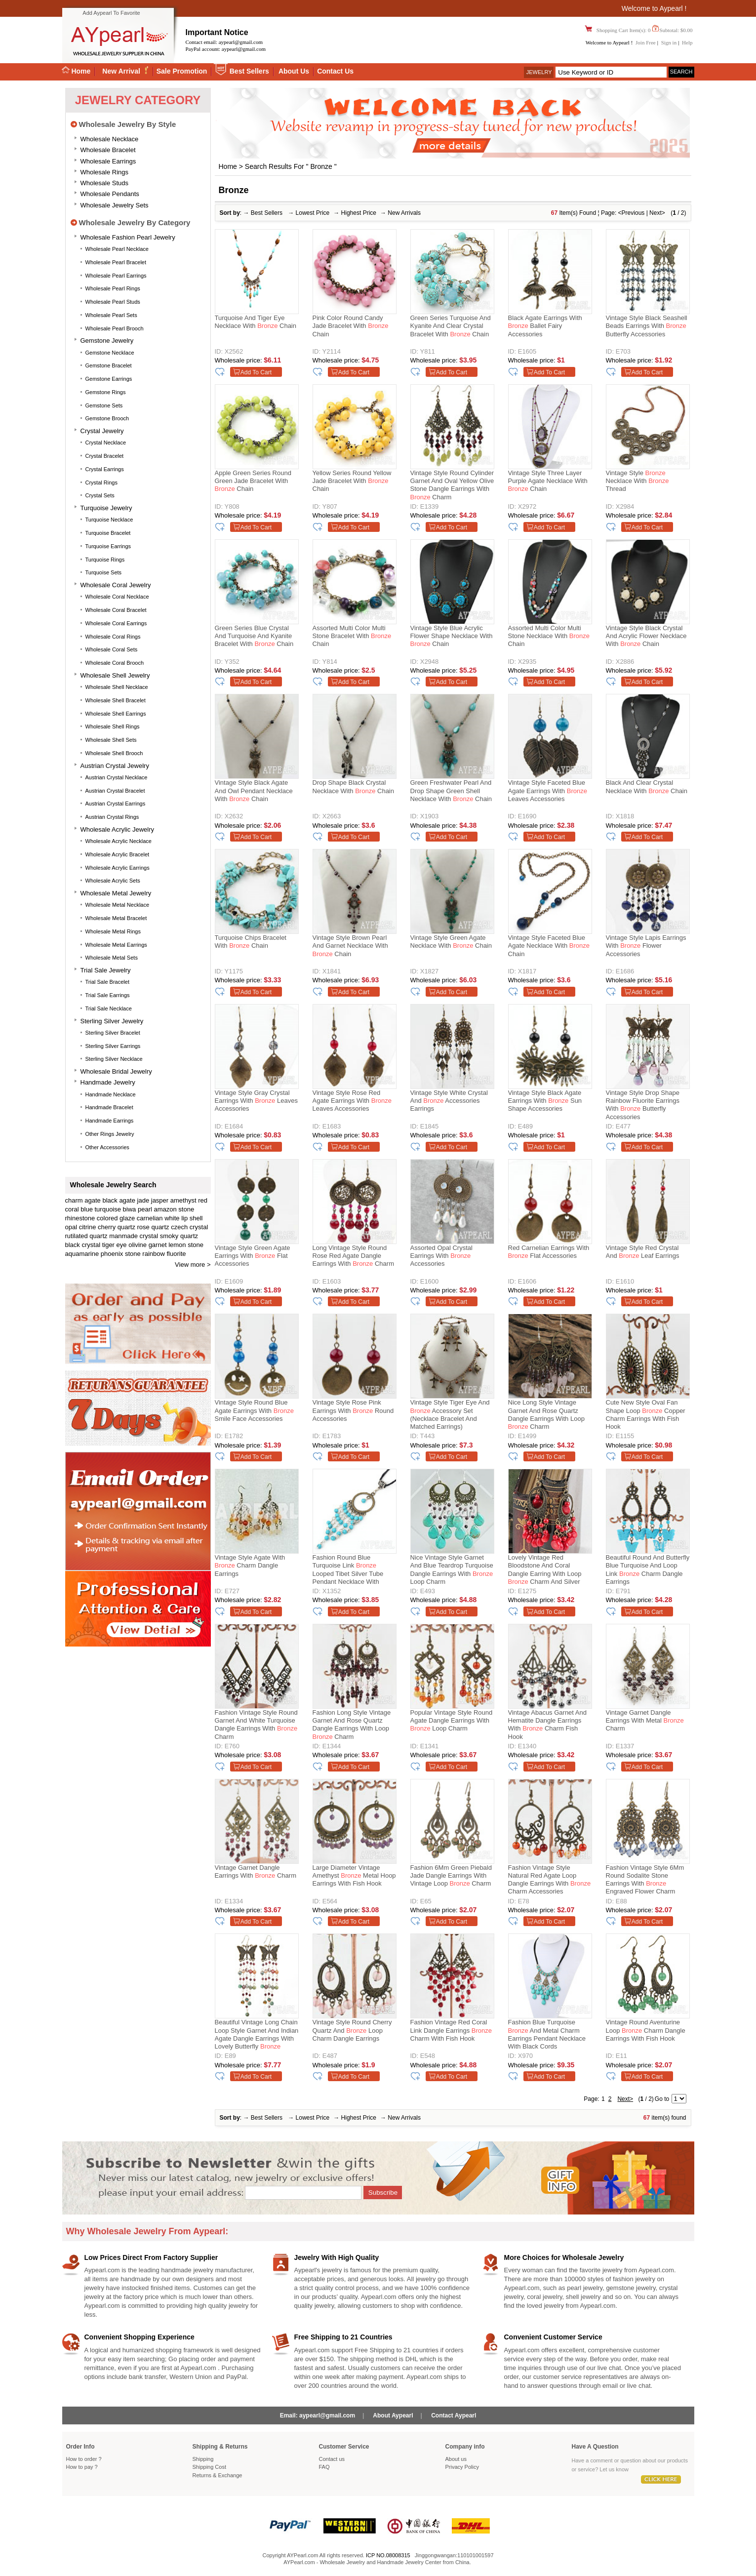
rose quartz (153, 1227)
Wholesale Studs (104, 183)
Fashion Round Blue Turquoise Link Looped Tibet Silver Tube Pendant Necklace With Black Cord (348, 1571)
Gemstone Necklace (109, 353)
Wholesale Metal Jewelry (116, 893)
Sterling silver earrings (113, 1046)
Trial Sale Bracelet (107, 982)
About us (456, 2459)
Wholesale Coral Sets (111, 649)
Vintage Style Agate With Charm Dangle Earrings (250, 1565)
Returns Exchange (217, 2475)
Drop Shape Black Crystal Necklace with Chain (353, 786)
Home (76, 71)
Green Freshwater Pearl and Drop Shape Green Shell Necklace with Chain (451, 791)
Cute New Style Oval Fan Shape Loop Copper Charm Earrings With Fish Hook (645, 1414)
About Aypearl (393, 2415)
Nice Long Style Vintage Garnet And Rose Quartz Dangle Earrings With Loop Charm (546, 1414)
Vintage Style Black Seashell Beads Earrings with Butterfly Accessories (646, 326)
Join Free (646, 42)
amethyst (183, 1200)
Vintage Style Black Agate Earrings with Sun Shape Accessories (545, 1101)
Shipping (203, 2459)
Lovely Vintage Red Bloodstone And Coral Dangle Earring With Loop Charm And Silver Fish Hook (545, 1571)
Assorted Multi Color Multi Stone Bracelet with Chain (352, 636)
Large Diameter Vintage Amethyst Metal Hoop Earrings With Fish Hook (354, 1876)
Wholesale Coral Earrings (116, 623)
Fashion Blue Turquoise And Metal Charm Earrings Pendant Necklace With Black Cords (547, 2034)
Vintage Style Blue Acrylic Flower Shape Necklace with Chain (451, 636)
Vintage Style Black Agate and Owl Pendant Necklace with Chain (254, 791)
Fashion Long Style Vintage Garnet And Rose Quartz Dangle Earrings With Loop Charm (352, 1724)
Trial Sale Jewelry (105, 970)
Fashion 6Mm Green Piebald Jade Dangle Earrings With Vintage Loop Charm (451, 1876)
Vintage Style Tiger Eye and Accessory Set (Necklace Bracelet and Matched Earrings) (450, 1414)
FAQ (324, 2467)
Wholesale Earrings (108, 161)
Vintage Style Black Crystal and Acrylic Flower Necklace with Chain (646, 636)
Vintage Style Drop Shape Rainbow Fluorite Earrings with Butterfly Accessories (643, 1105)
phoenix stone (121, 1253)
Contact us (332, 2459)
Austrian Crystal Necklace (116, 777)
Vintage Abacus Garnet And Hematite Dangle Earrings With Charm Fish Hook (547, 1724)
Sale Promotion (182, 71)
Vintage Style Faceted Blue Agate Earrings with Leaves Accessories (547, 791)
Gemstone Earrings (108, 379)
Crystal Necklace (105, 442)
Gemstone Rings (105, 392)
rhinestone (80, 1218)
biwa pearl (137, 1209)
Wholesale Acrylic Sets (112, 881)
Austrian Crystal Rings (112, 817)
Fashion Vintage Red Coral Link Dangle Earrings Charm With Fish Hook (451, 2030)
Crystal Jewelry (102, 431)
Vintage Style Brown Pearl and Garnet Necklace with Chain (350, 946)
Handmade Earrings (109, 1121)
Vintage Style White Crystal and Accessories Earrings (449, 1101)
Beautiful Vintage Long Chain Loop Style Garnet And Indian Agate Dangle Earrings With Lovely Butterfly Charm (257, 2035)
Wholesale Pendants (109, 194)
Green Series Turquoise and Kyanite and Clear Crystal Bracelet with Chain (450, 326)
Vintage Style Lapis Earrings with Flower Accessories (646, 946)
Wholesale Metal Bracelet (116, 918)
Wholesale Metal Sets (111, 958)
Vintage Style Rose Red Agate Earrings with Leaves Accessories (352, 1101)
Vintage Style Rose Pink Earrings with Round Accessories (353, 1410)
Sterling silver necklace (114, 1059)
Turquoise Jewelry (106, 508)
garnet (158, 1244)
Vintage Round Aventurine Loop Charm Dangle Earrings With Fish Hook (645, 2030)
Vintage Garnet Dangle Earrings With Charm (255, 1871)
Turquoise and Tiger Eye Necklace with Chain (255, 321)
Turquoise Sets (103, 572)
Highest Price (358, 212)
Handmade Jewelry (107, 1082)
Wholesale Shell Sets (111, 740)
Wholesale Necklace (109, 139)
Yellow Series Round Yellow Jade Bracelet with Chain (352, 481)
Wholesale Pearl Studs (112, 302)
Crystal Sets (100, 495)
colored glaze (116, 1218)
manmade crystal (133, 1236)
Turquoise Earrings (108, 546)
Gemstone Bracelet (108, 365)
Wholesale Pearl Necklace (117, 249)
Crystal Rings (101, 482)
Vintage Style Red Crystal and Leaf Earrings (642, 1251)
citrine (87, 1227)
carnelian (150, 1218)
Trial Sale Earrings (107, 995)
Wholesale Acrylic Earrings (117, 868)
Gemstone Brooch (107, 418)
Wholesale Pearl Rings (112, 288)
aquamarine (82, 1253)
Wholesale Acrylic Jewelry (117, 829)
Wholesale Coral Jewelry (115, 585)
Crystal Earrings (104, 469)
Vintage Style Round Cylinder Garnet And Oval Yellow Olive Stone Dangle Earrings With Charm (452, 485)
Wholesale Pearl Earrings (116, 276)
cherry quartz (116, 1227)
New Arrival (122, 71)
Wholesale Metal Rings (113, 931)
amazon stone (174, 1209)
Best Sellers (249, 71)
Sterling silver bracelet (112, 1033)
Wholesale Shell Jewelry (115, 675)
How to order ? (84, 2459)
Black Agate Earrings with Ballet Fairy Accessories (545, 326)
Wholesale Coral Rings (113, 637)
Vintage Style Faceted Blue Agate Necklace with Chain (549, 946)
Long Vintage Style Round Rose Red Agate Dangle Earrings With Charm (353, 1256)
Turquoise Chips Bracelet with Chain (250, 941)
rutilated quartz (86, 1236)
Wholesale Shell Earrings (115, 714)
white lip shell (183, 1218)
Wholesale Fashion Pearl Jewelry (127, 237)
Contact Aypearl (453, 2415)
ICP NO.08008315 (388, 2555)
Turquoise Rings (105, 560)
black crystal (83, 1244)
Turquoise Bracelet (108, 533)
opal (71, 1227)
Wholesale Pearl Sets (111, 315)
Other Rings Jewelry (109, 1134)
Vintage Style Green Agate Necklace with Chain (451, 941)
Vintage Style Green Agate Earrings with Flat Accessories (252, 1256)
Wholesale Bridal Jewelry (116, 1071)
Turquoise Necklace (109, 520)
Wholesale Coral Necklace (117, 597)
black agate (118, 1200)
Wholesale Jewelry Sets (114, 205)
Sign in (668, 42)
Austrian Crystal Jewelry (114, 765)
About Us (294, 71)
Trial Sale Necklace (108, 1008)
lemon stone (185, 1244)
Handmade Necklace (110, 1094)
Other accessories (107, 1147)
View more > (192, 1264)
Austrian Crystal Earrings (115, 803)
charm (74, 1200)
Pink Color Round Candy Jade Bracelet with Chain (351, 326)
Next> (657, 212)
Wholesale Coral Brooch (114, 663)
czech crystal (189, 1227)
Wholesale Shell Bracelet (115, 700)
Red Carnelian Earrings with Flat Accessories (549, 1251)
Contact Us (335, 71)
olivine (137, 1244)
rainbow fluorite (164, 1253)
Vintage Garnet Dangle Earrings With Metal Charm (645, 1720)
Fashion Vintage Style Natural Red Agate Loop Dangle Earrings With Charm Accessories (549, 1879)
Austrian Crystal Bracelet (115, 791)
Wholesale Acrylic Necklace (118, 841)
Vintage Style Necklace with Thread (637, 481)
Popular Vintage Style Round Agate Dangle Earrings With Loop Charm (451, 1720)
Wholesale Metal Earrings (116, 945)
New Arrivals (404, 212)
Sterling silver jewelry (112, 1021)
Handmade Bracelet (109, 1107)
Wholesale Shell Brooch (114, 753)
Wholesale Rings (104, 172)
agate (92, 1200)
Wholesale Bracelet (108, 150)
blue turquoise (100, 1209)
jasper (159, 1200)
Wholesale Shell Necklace (116, 687)
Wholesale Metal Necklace (117, 905)
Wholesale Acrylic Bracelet (117, 854)
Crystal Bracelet (104, 456)
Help (687, 42)
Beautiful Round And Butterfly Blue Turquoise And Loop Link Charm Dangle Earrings (648, 1569)
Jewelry (539, 72)
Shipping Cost (210, 2467)
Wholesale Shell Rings (112, 726)
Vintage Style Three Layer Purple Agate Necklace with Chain (548, 481)
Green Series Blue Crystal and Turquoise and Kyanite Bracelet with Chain (254, 636)
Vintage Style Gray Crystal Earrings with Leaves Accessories (256, 1101)
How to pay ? (82, 2467)
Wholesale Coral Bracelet (116, 610)
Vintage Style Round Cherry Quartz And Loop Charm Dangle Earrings (352, 2030)
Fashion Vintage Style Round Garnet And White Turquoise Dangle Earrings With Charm (256, 1724)
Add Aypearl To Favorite (111, 13)
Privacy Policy (462, 2467)
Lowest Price (313, 212)
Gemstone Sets (104, 405)
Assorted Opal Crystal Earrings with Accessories (441, 1256)
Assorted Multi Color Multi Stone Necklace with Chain (549, 636)
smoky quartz (179, 1236)
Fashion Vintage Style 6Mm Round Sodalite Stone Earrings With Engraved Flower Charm (645, 1879)
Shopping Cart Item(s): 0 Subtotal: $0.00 (643, 30)
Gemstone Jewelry (107, 340)
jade (143, 1200)
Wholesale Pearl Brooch (114, 328)
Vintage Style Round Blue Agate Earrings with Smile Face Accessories (254, 1410)
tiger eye (114, 1244)
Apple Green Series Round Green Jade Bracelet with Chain (253, 481)
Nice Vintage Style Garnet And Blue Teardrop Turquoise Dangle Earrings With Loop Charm (451, 1569)
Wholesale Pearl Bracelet (116, 262)
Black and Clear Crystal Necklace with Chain (646, 786)
